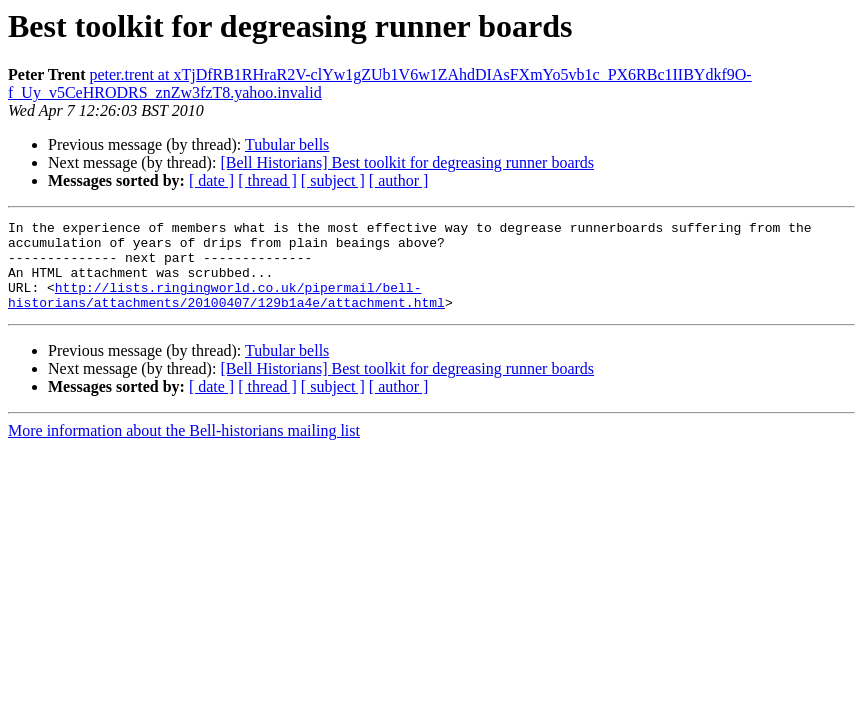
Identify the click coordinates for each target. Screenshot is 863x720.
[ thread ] (267, 180)
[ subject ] (333, 180)
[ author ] (399, 180)
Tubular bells (287, 144)
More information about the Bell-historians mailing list (184, 448)
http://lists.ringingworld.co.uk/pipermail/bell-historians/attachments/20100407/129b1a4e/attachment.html (226, 311)
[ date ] (211, 180)
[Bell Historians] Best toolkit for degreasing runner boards (407, 162)
